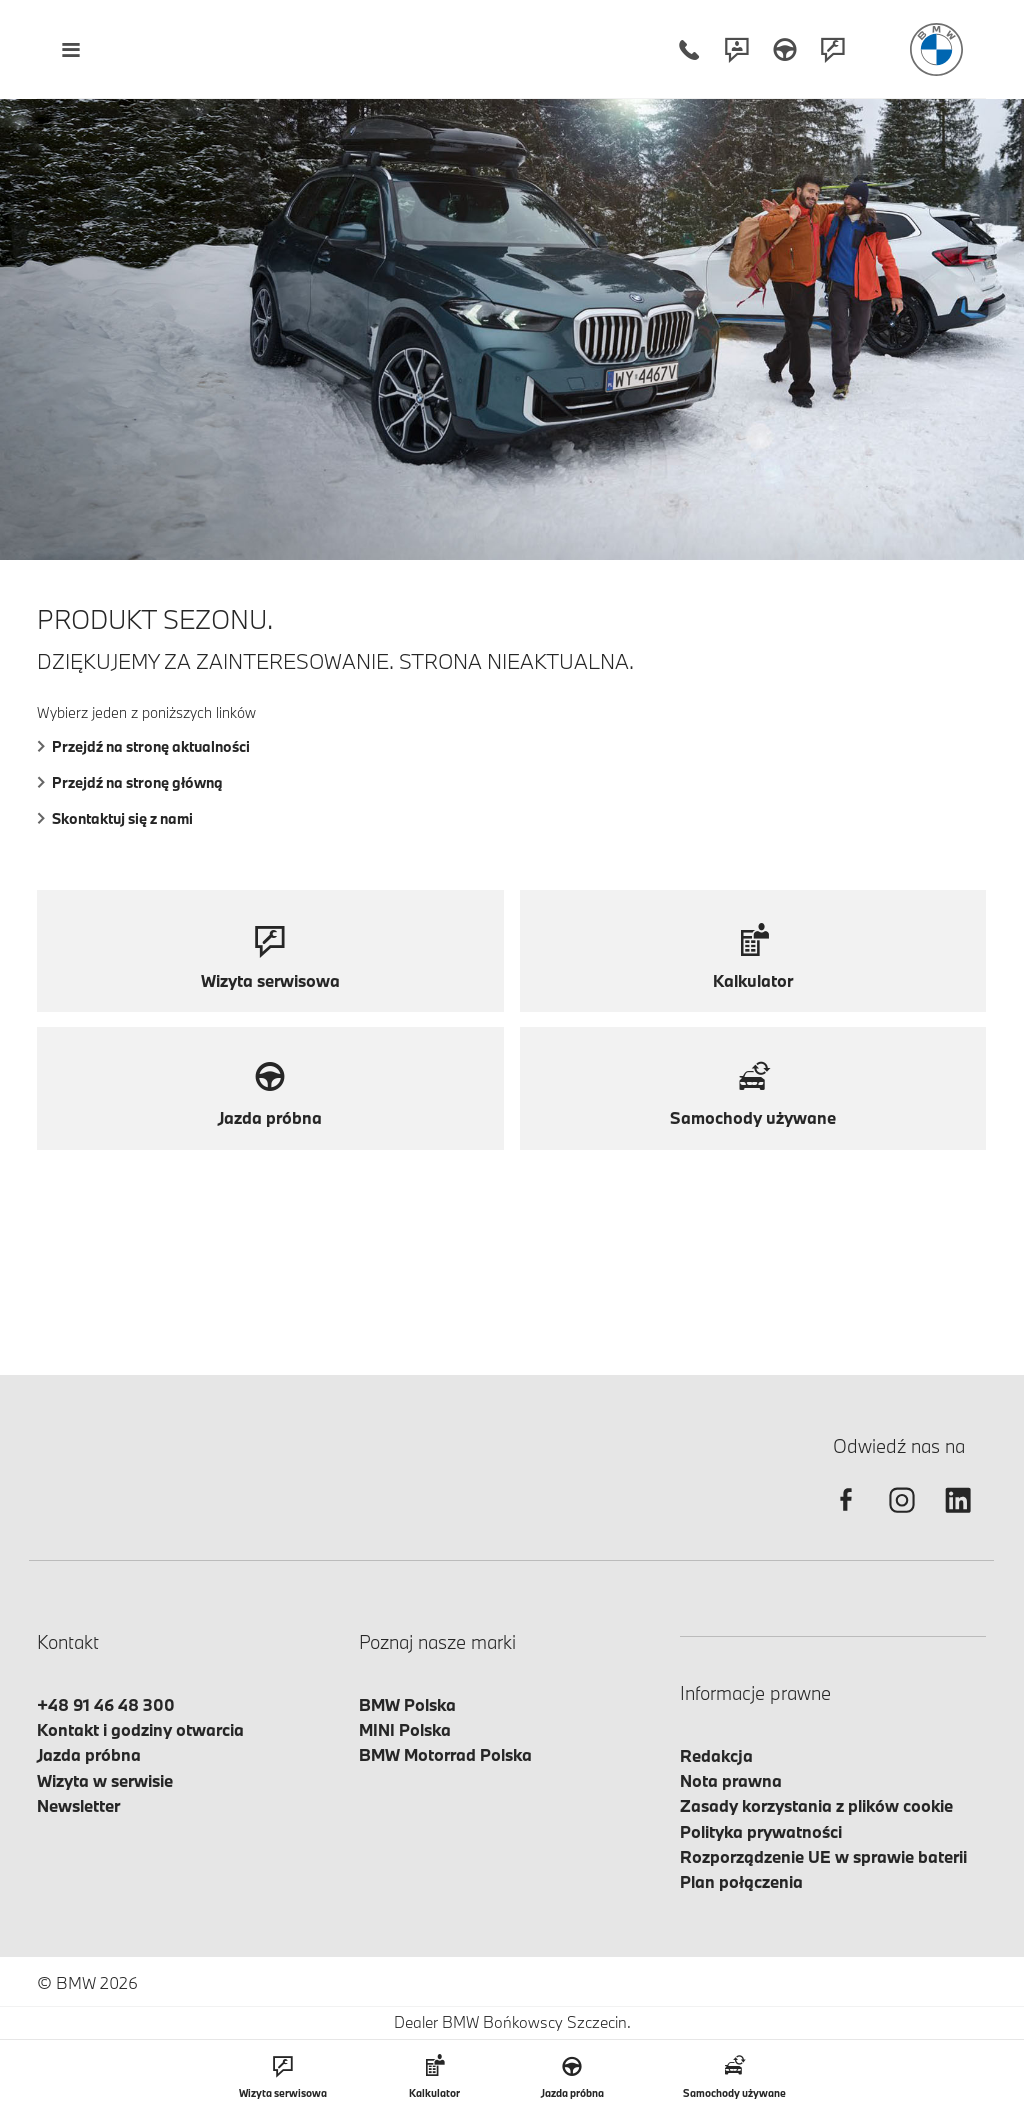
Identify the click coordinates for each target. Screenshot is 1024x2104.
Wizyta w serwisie (105, 1780)
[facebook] (846, 1517)
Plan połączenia (741, 1881)
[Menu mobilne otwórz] (70, 49)
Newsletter (78, 1805)
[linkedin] (958, 1517)
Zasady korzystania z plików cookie (816, 1805)
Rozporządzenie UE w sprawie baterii (823, 1856)
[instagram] (902, 1517)
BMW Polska (407, 1704)
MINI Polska (405, 1729)
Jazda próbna (89, 1754)
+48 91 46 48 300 (106, 1704)
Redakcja (716, 1755)
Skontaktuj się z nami (115, 818)
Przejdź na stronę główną (130, 782)
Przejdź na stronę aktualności (143, 746)
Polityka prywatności (761, 1831)
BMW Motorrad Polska (445, 1754)
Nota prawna (731, 1780)
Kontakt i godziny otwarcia (140, 1729)
